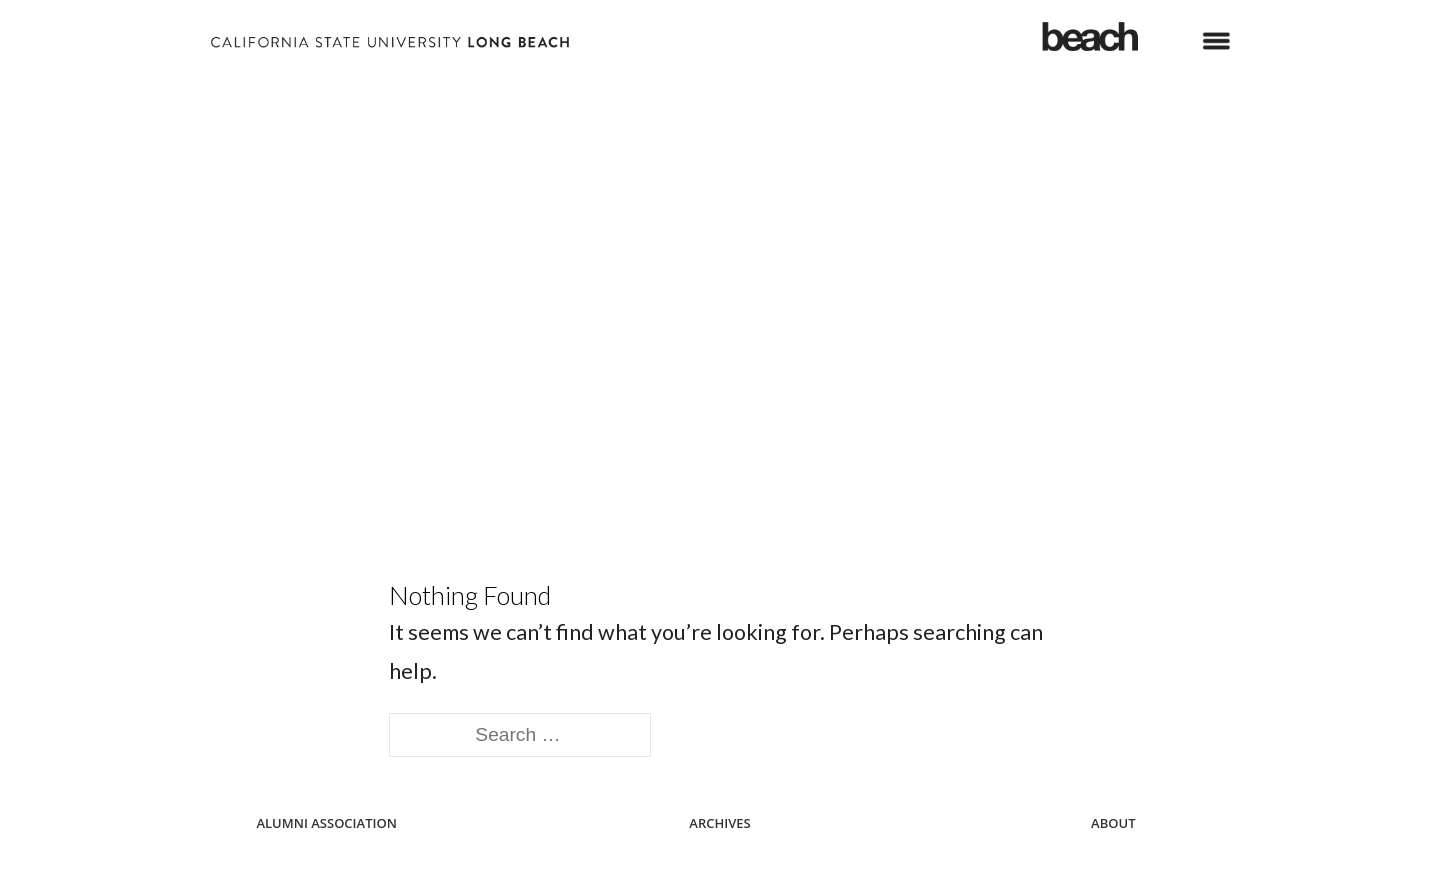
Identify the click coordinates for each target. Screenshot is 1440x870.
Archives (719, 823)
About (1113, 823)
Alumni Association (326, 823)
